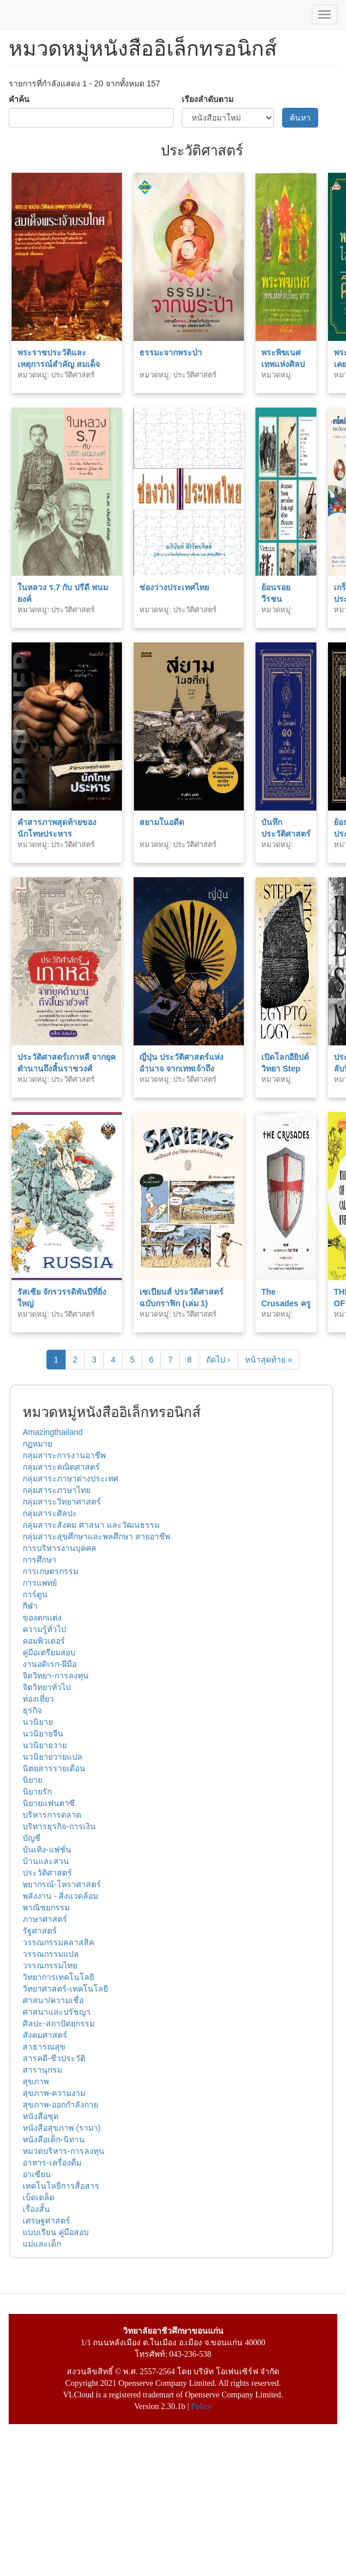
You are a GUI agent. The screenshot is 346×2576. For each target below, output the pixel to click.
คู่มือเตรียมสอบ (49, 1652)
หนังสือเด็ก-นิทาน (54, 2139)
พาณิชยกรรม (46, 1907)
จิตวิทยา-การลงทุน (56, 1675)
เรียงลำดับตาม (207, 99)
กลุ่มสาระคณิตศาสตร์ (61, 1467)
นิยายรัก (37, 1791)
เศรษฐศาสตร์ (46, 2220)
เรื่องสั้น (36, 2209)
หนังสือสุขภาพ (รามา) (61, 2127)
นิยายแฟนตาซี (49, 1803)
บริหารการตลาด (52, 1814)
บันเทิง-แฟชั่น (47, 1849)
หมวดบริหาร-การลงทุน (63, 2151)
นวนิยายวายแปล (52, 1756)
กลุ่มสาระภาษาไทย (57, 1490)
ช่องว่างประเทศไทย (174, 587)
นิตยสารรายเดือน (54, 1768)
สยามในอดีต (161, 822)
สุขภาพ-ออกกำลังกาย (60, 2104)
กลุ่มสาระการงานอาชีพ (64, 1455)
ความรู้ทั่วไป (44, 1629)
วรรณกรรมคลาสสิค (58, 1942)
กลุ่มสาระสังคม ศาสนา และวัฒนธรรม (91, 1524)
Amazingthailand (53, 1432)
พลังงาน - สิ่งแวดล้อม (60, 1896)
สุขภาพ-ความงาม (54, 2093)
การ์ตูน (35, 1594)
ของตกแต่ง (42, 1617)
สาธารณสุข (44, 2046)
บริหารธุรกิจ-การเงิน (59, 1826)
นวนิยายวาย (45, 1745)
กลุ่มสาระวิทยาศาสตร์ (62, 1501)
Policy (201, 2406)
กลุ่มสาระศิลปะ (50, 1513)
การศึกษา (39, 1559)
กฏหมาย (37, 1443)
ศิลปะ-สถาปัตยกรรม (59, 2023)
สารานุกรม (42, 2069)
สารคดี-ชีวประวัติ (54, 2058)
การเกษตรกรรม (50, 1571)
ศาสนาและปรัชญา (57, 2012)
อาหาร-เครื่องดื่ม (52, 2162)
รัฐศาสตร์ (40, 1930)
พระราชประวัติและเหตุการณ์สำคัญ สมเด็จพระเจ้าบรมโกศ (58, 364)
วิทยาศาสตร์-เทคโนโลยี (65, 1988)
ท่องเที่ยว (38, 1698)
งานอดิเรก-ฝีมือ (50, 1664)
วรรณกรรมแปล (51, 1954)
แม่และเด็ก (42, 2243)
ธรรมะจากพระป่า (170, 352)
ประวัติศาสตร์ (47, 1872)
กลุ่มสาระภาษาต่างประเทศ (70, 1478)
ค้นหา (300, 117)
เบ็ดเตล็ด (39, 2197)
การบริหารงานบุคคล (59, 1548)
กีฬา (30, 1606)
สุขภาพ (36, 2081)
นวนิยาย (38, 1722)
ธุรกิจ (32, 1710)
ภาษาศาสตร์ (45, 1919)
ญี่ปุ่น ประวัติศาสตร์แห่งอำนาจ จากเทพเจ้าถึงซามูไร (181, 1068)
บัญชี (32, 1838)
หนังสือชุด (41, 2116)
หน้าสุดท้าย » (269, 1359)
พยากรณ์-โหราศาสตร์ (62, 1884)
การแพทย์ (40, 1582)
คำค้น (19, 99)
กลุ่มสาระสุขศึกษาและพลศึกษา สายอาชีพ (96, 1536)
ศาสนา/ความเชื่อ (53, 2000)
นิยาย (32, 1780)
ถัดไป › (218, 1359)
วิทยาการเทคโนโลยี (58, 1977)
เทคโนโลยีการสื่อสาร (61, 2185)
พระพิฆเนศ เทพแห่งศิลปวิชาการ (283, 364)
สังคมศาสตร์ (45, 2035)
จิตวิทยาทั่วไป (47, 1687)
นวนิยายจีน (43, 1733)
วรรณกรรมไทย (50, 1965)
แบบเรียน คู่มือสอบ (56, 2232)
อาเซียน (37, 2174)
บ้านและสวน (46, 1861)
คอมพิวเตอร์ (44, 1640)
